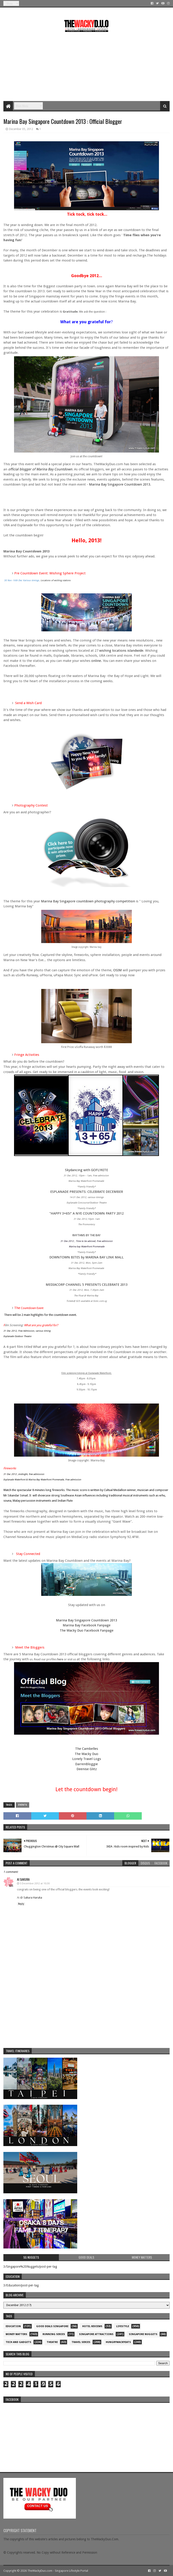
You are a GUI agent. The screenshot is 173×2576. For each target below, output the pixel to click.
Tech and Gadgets (18, 2342)
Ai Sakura (23, 1879)
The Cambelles (86, 1749)
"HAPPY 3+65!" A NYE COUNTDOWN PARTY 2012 (86, 1213)
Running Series (54, 2334)
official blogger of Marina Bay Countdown (40, 469)
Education (13, 2326)
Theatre (52, 2342)
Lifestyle (122, 2326)
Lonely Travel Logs (86, 1759)
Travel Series (81, 2342)
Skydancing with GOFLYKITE (86, 1170)
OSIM (118, 970)
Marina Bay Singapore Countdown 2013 (86, 1620)
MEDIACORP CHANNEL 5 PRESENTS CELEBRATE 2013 (86, 1285)
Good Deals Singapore (52, 2326)
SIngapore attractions (96, 2334)
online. (97, 661)
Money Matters (16, 2334)
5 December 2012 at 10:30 (35, 1883)
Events (22, 1805)
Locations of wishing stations (56, 580)
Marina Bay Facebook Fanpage (87, 1625)
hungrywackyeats (118, 2342)
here (60, 1659)
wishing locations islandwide (121, 651)
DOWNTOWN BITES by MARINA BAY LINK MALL (86, 1257)
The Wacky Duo (86, 1754)
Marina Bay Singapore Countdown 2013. (120, 484)
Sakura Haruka (33, 1897)
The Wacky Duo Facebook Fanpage (86, 1630)
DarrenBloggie (86, 1764)
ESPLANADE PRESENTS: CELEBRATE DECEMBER (86, 1192)
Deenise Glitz (87, 1769)
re (86, 2433)
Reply (21, 1904)
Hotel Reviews (92, 2326)
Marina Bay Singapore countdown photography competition (88, 901)
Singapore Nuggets (143, 2334)
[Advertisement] (86, 65)
